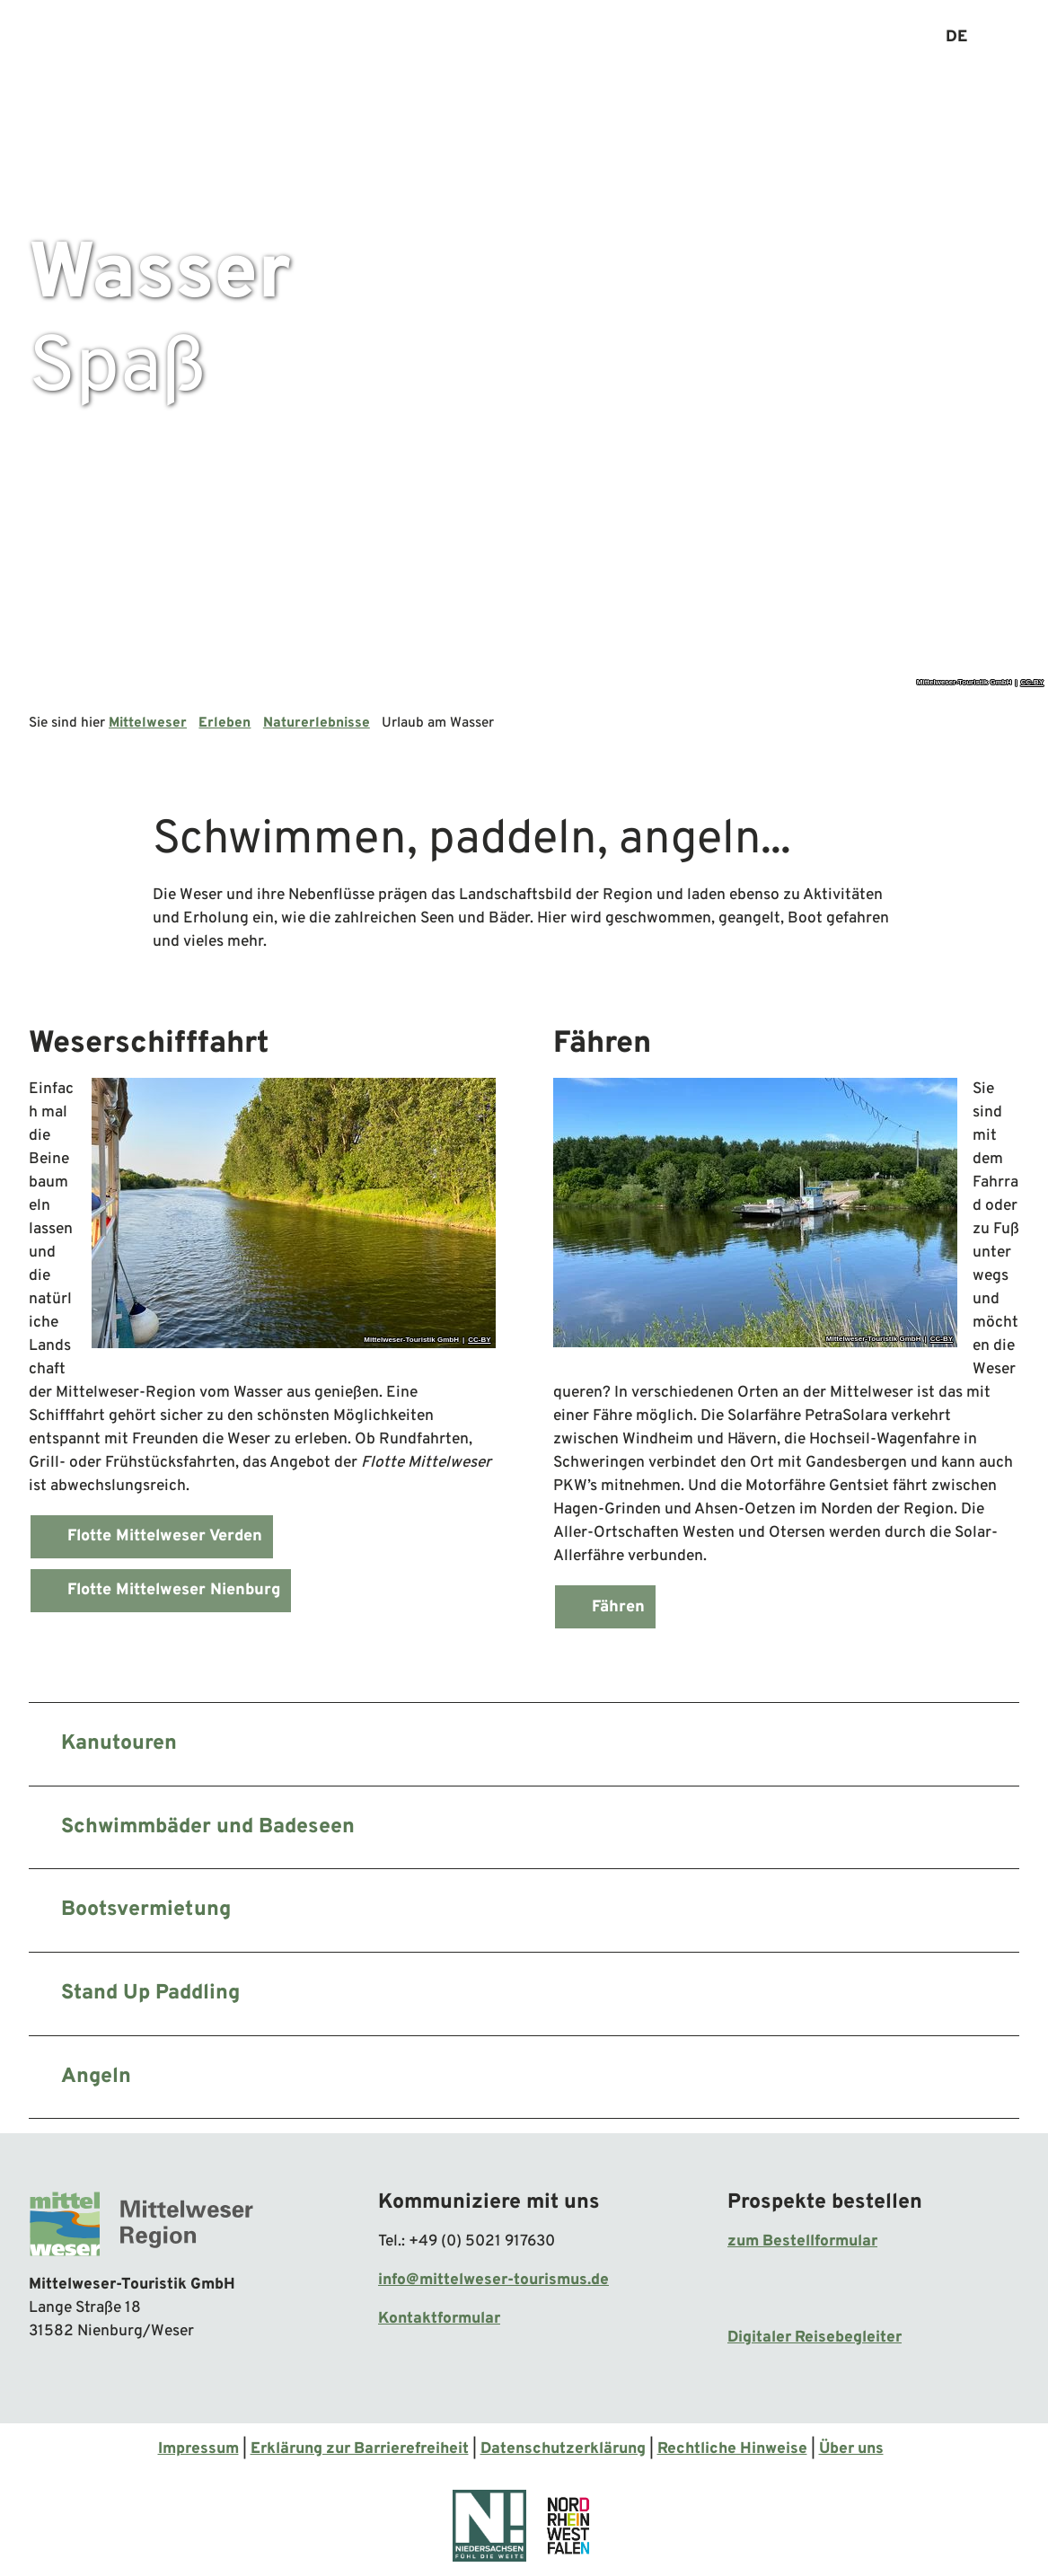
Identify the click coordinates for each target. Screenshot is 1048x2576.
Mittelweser (148, 723)
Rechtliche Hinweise (732, 2449)
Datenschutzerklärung (563, 2449)
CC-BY (1032, 682)
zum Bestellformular (802, 2242)
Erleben (224, 723)
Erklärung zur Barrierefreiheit (360, 2449)
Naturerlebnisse (316, 723)
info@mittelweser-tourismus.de (493, 2280)
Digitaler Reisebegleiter (814, 2338)
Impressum (198, 2449)
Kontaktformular (439, 2320)
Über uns (851, 2449)
